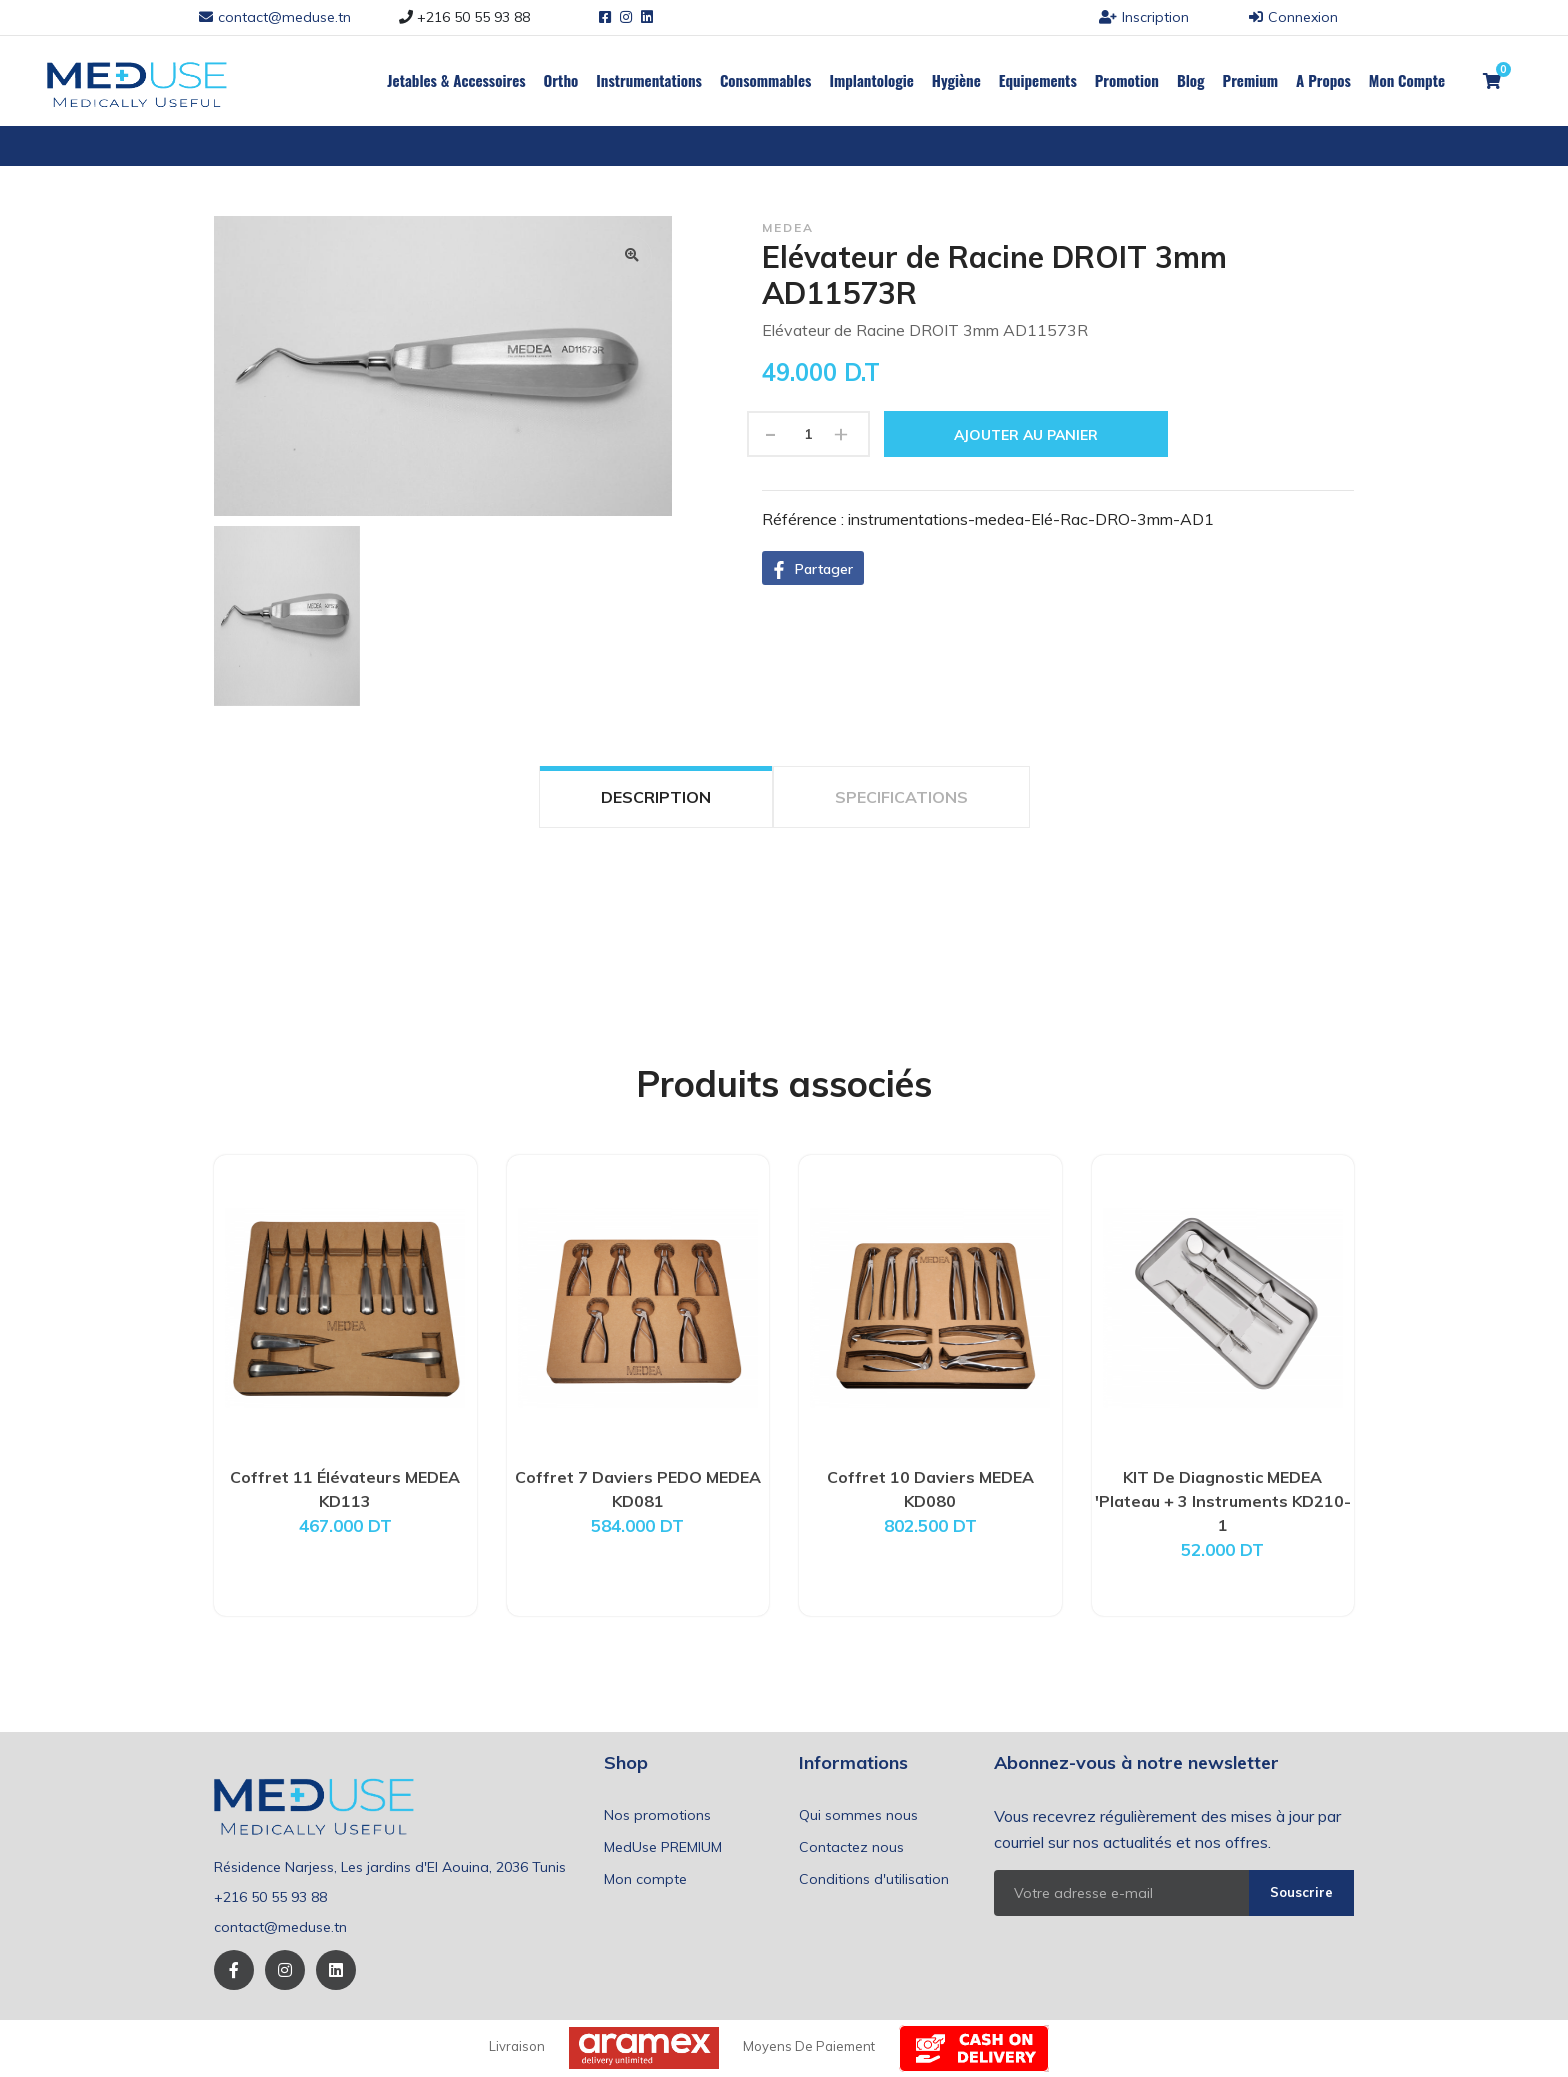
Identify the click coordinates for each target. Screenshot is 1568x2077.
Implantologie (871, 80)
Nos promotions (657, 1815)
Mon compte (645, 1879)
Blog (1191, 80)
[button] (813, 568)
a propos (1323, 80)
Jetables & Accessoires (456, 80)
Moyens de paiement (809, 2046)
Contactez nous (851, 1847)
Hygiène (956, 80)
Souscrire (1301, 1892)
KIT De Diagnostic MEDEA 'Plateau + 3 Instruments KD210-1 (1223, 1501)
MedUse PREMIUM (663, 1847)
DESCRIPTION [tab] (656, 797)
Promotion (1127, 80)
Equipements (1038, 80)
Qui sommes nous (858, 1815)
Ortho (561, 80)
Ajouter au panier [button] (1026, 435)
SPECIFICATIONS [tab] (901, 797)
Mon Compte (1407, 80)
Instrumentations (649, 80)
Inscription (1144, 17)
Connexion (1293, 17)
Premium (1250, 80)
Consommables (766, 80)
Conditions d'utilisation (874, 1879)
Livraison (517, 2046)
